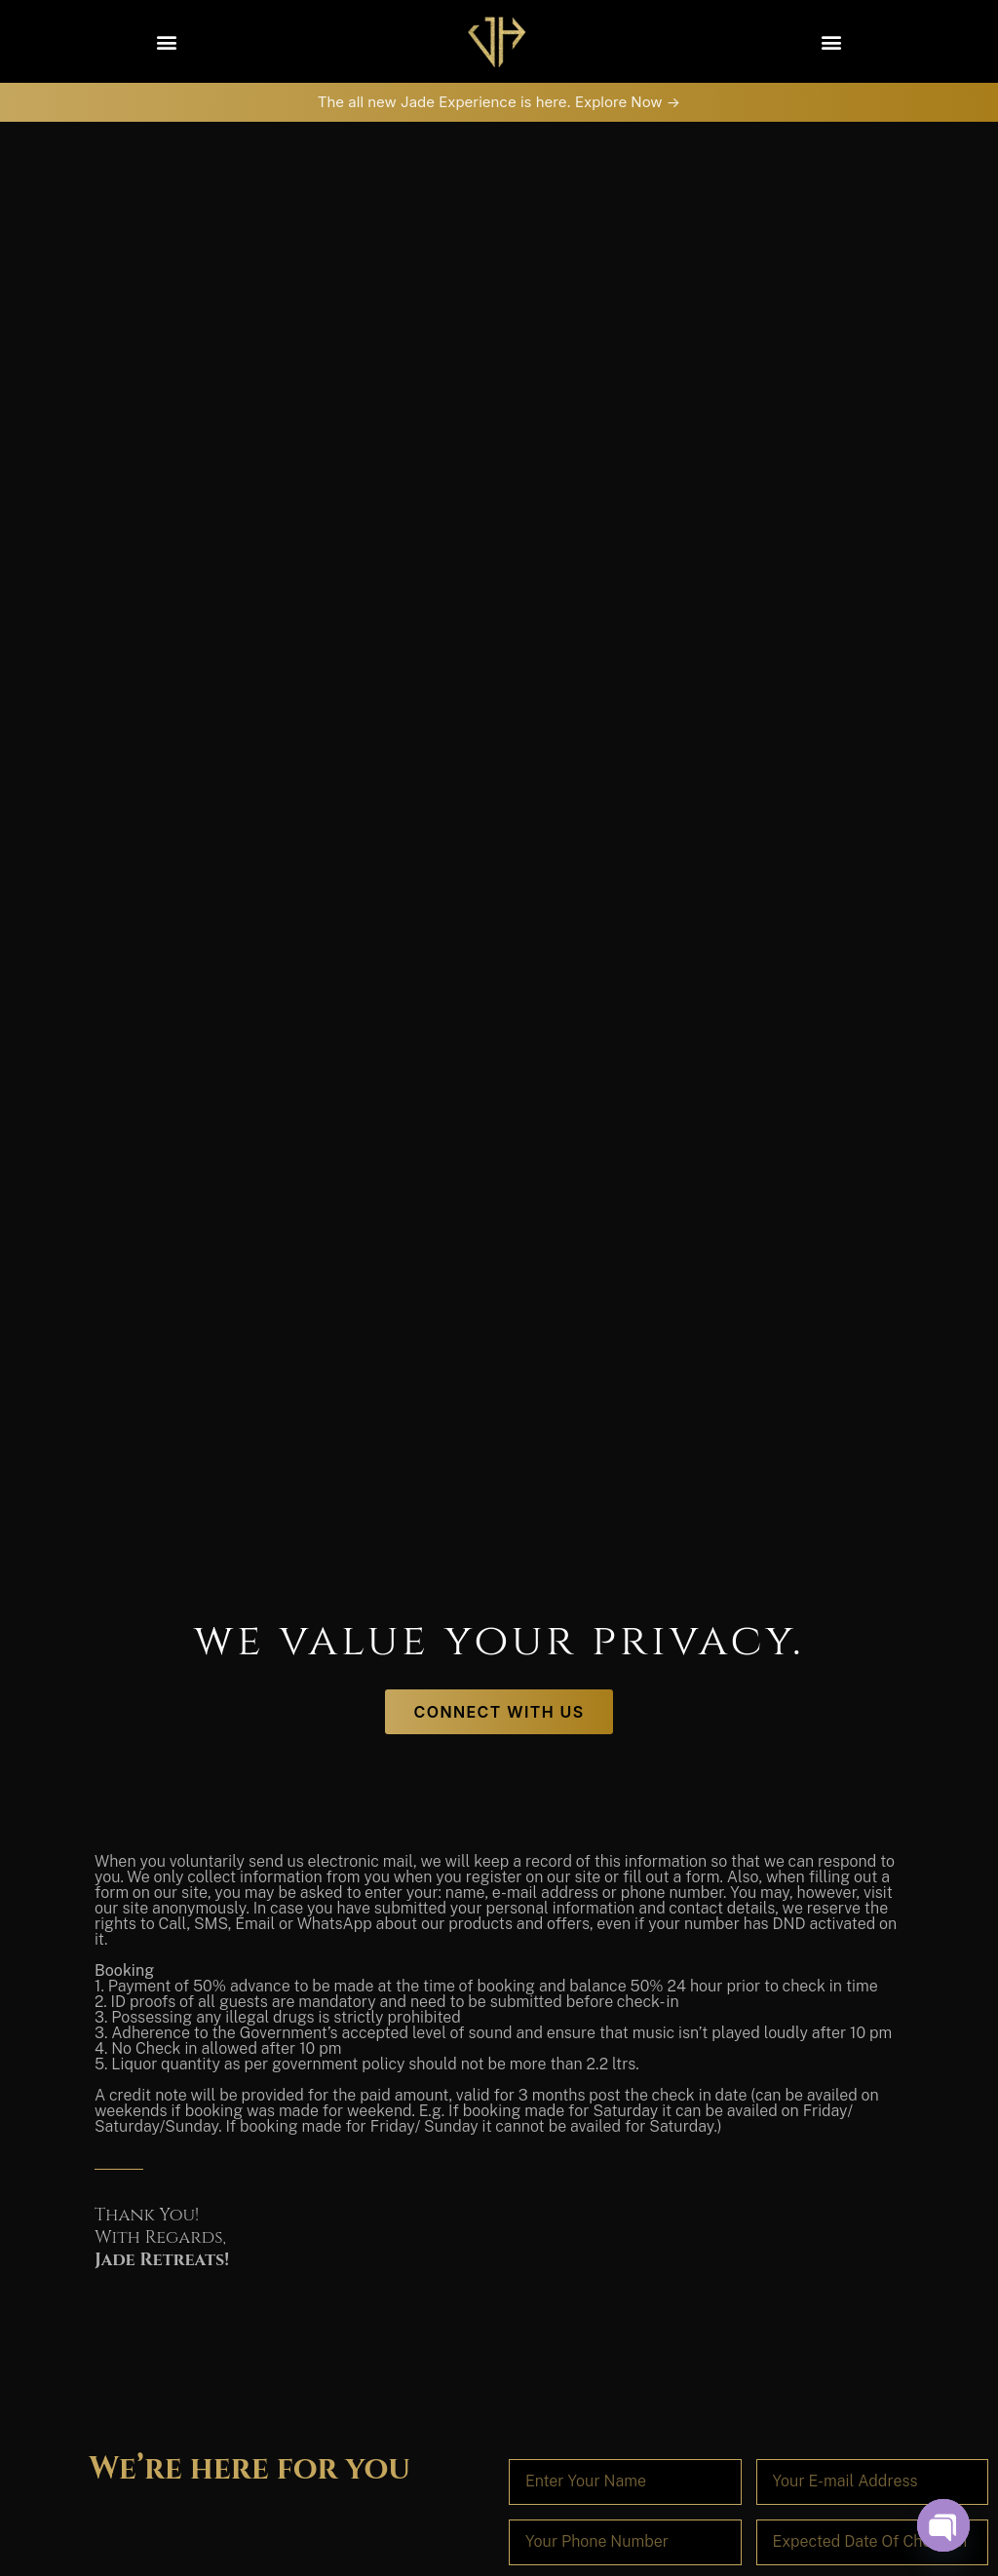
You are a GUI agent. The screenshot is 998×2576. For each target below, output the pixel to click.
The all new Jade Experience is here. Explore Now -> (499, 102)
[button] (166, 41)
